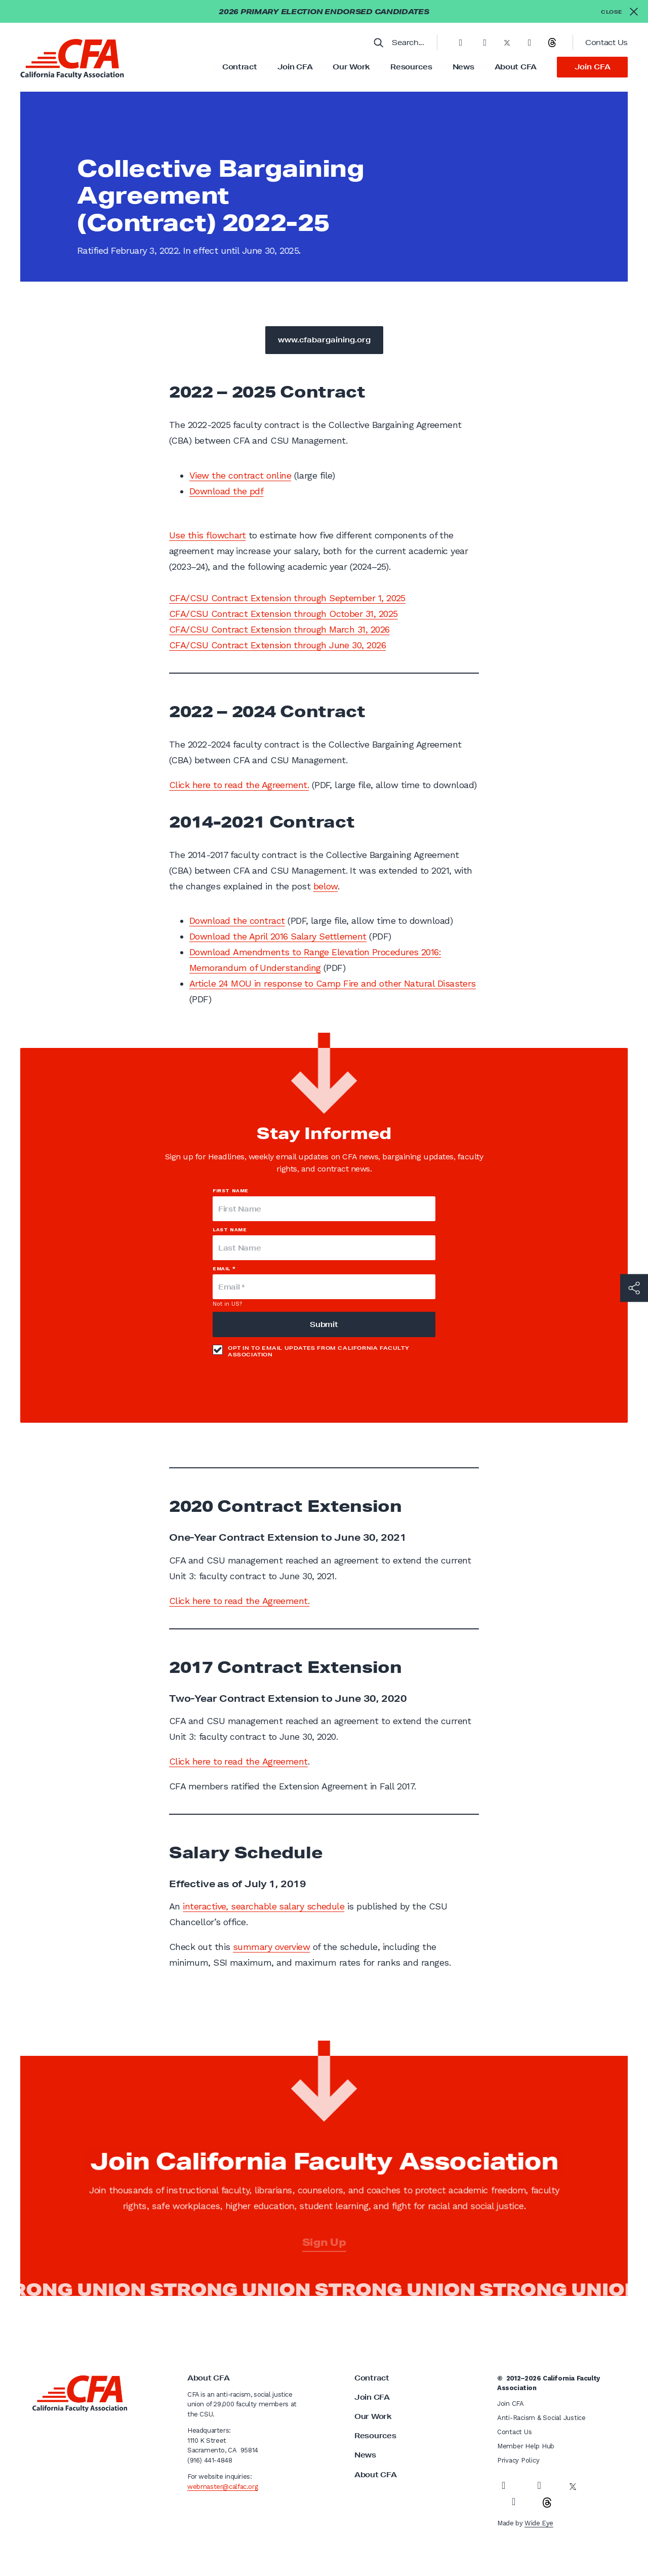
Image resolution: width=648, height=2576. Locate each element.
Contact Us (606, 42)
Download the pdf (226, 491)
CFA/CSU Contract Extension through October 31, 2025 (283, 613)
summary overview (271, 1946)
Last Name (230, 1229)
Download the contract (237, 920)
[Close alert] (619, 11)
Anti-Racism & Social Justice (541, 2418)
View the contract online (240, 475)
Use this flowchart (207, 535)
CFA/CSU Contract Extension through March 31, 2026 (279, 629)
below (325, 886)
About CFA (516, 66)
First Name (231, 1190)
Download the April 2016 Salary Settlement (278, 936)
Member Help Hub (525, 2446)
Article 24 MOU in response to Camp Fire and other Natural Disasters (332, 983)
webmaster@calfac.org (222, 2486)
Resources (411, 66)
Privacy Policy (518, 2460)
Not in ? (227, 1304)
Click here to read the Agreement (238, 1761)
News (463, 66)
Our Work (351, 66)
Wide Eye (538, 2523)
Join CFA (295, 66)
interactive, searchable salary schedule (263, 1906)
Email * (224, 1268)
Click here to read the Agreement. (239, 784)
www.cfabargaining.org (324, 339)
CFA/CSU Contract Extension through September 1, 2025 (287, 598)
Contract (239, 66)
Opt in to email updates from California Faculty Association (311, 1351)
